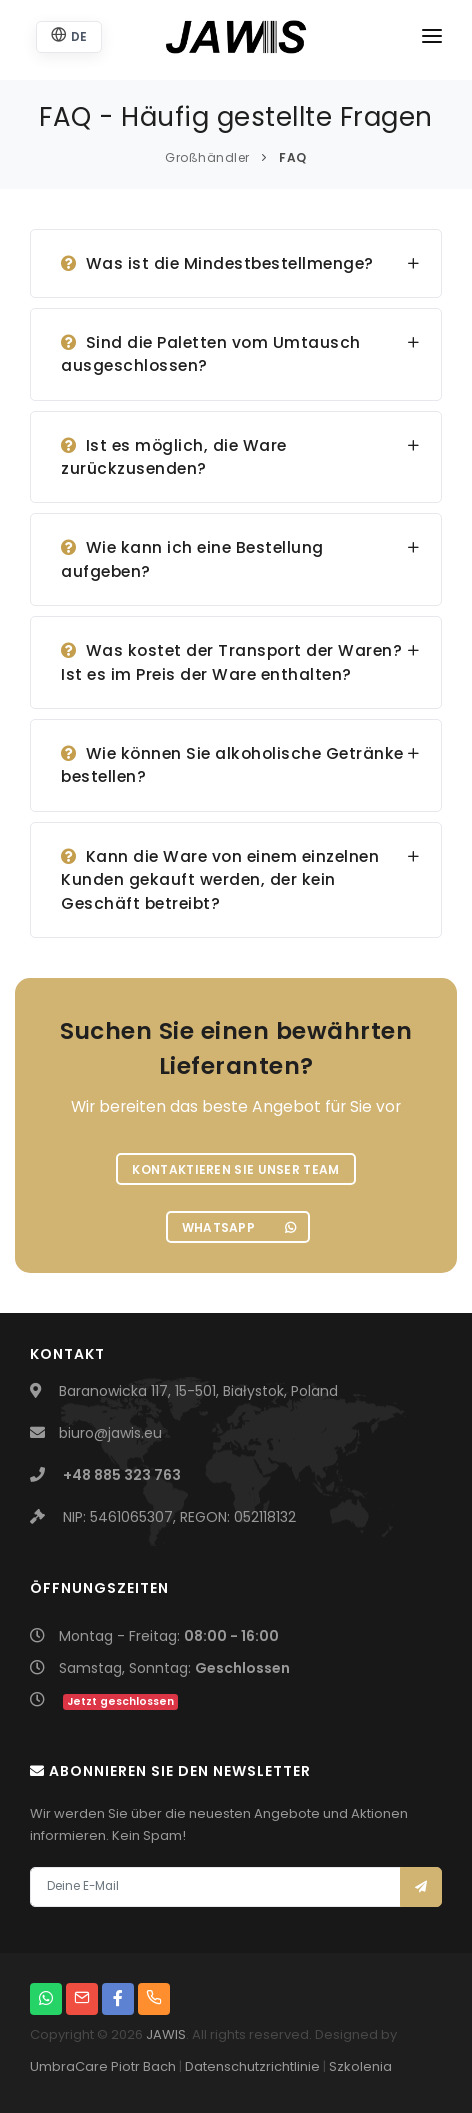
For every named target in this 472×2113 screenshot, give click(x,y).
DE (69, 35)
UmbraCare (69, 2066)
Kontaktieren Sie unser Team (235, 1169)
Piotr (125, 2066)
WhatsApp (239, 1227)
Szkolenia (360, 2066)
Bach (159, 2066)
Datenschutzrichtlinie (252, 2066)
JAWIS (166, 2034)
